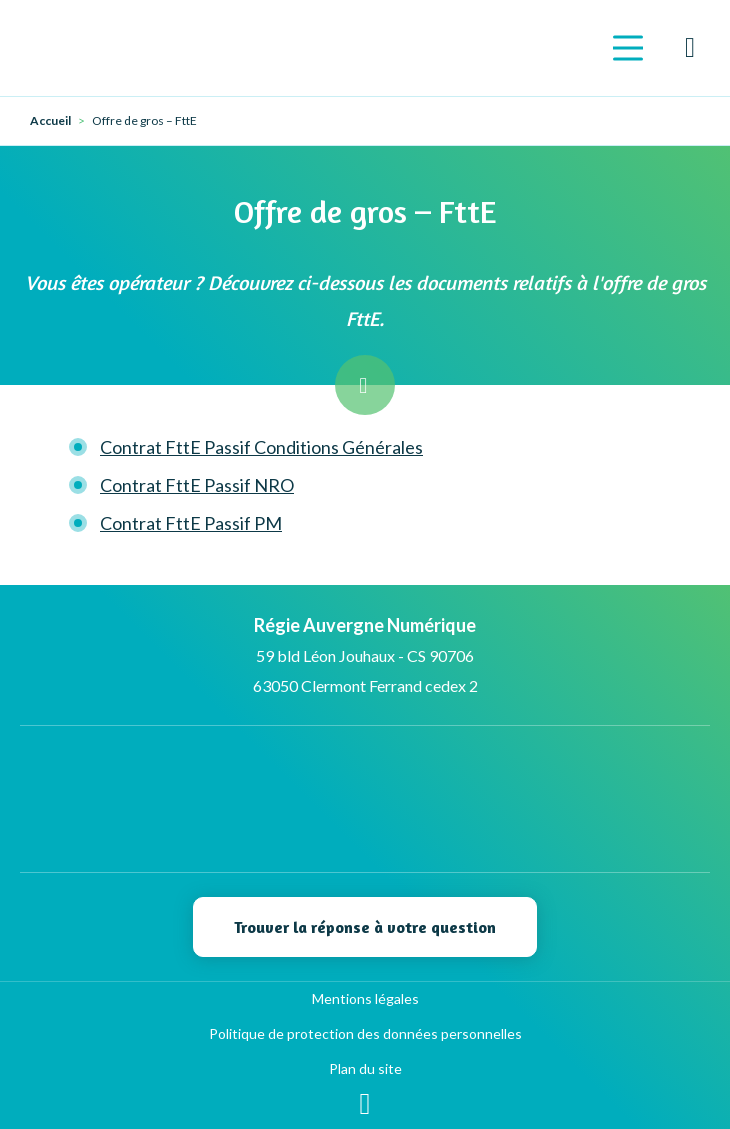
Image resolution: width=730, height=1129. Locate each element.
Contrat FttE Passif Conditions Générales (261, 447)
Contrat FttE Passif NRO (197, 485)
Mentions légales (365, 998)
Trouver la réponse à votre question (365, 927)
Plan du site (365, 1068)
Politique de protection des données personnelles (365, 1033)
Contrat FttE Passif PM (191, 523)
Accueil (50, 121)
